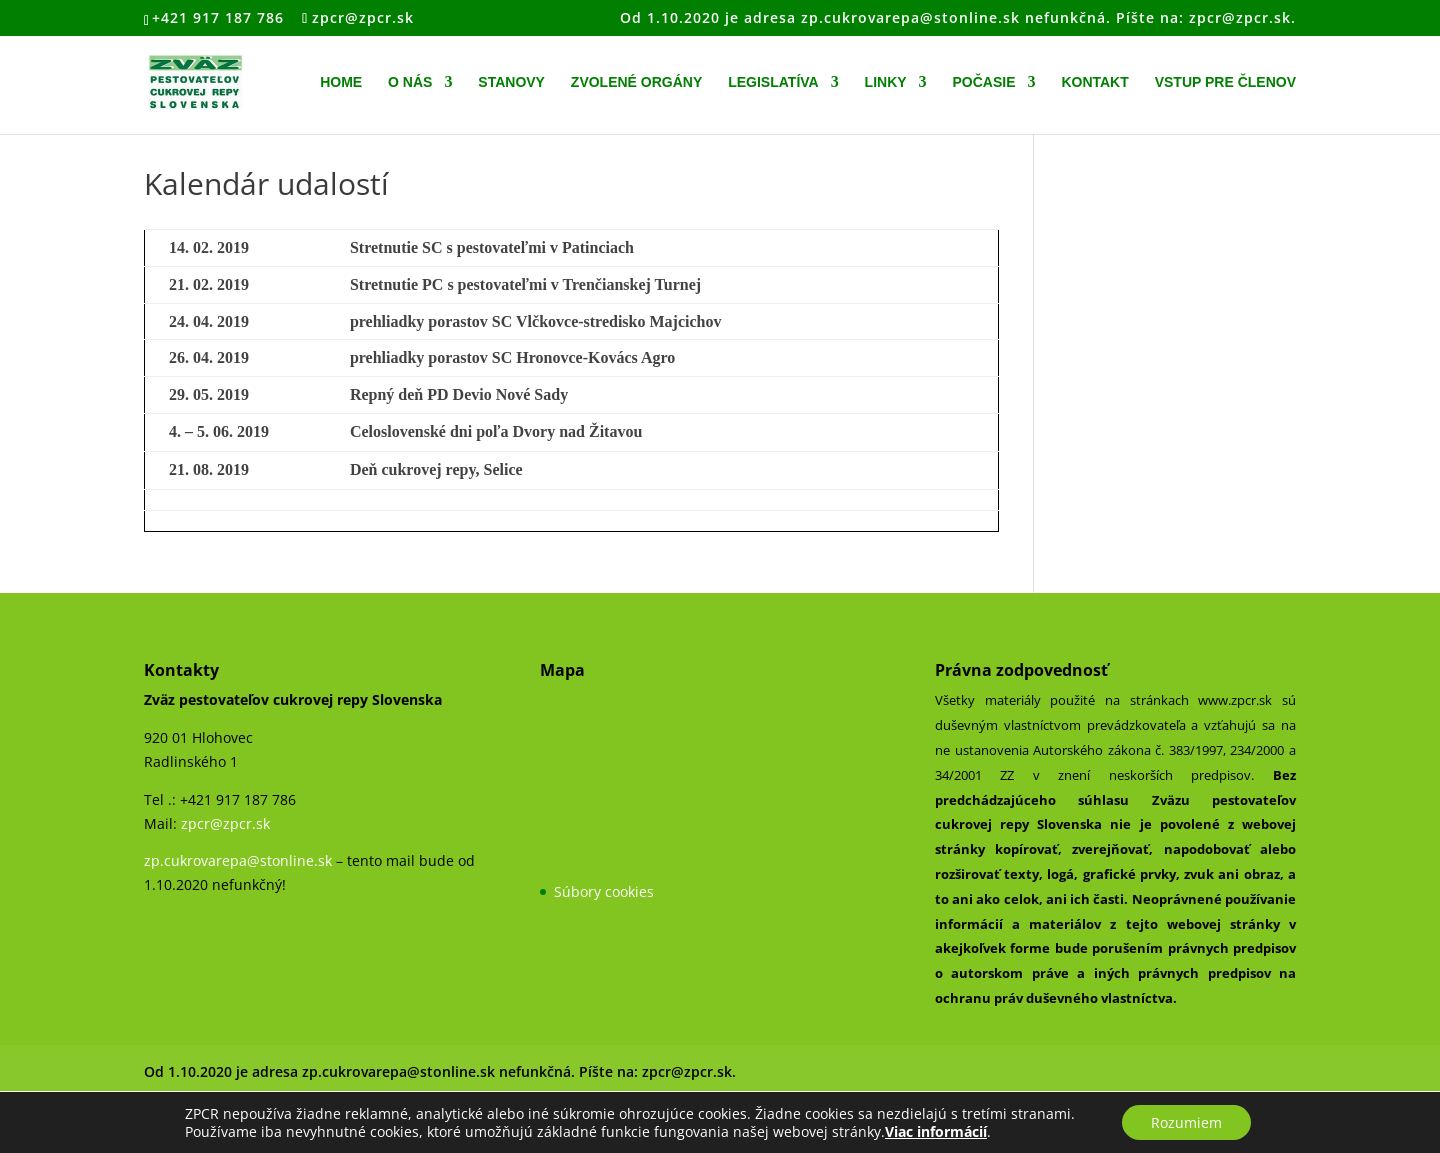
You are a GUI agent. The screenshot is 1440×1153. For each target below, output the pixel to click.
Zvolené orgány (636, 82)
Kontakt (1094, 82)
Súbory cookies (604, 891)
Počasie (983, 82)
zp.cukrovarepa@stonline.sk (238, 860)
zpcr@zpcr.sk (225, 823)
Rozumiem (1186, 1121)
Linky (886, 82)
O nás (410, 82)
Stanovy (511, 82)
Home (341, 82)
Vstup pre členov (1225, 82)
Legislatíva (773, 82)
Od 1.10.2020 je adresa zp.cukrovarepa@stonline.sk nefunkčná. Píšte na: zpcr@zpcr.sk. (958, 19)
